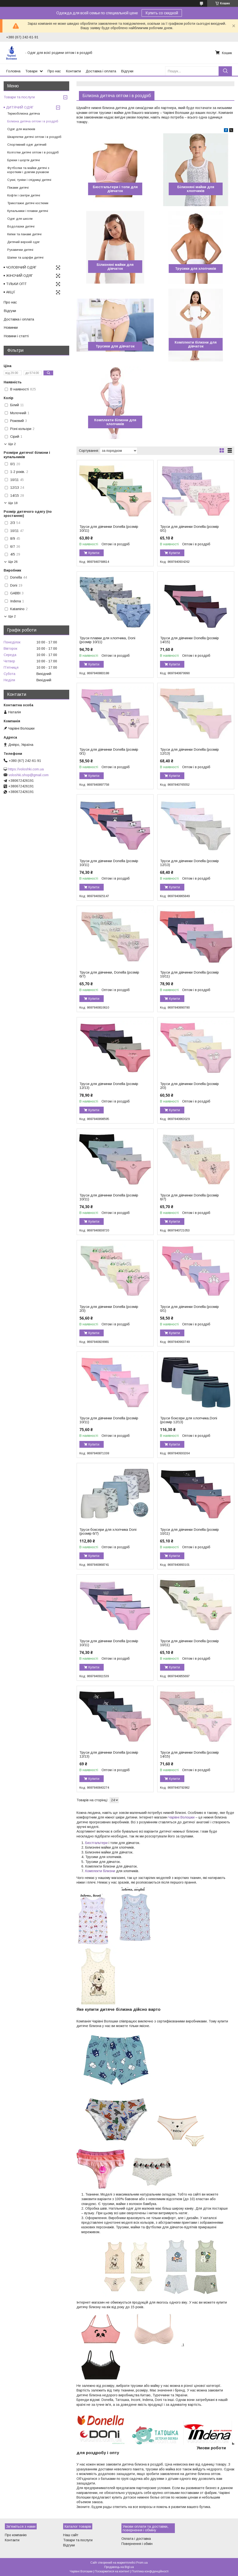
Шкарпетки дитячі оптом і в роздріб (34, 137)
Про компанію (16, 2535)
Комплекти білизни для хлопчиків (115, 422)
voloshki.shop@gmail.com (28, 775)
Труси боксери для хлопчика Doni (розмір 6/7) (107, 1531)
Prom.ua (142, 2562)
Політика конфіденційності (150, 2571)
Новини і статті (16, 336)
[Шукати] (225, 71)
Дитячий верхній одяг (23, 242)
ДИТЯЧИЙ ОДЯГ (20, 107)
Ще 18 (12, 503)
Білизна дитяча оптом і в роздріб (32, 121)
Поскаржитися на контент (112, 2571)
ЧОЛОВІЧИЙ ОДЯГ (21, 267)
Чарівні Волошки (182, 1817)
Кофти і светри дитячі (23, 195)
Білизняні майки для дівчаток (115, 266)
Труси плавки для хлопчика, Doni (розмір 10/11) (107, 640)
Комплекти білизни (100, 1871)
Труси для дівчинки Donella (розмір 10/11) (108, 528)
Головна (13, 71)
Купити (93, 553)
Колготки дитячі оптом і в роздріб (33, 152)
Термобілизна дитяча (23, 113)
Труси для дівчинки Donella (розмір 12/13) (189, 751)
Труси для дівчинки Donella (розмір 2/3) (189, 1086)
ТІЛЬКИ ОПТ (16, 284)
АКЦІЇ (10, 292)
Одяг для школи (20, 218)
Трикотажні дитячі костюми (27, 203)
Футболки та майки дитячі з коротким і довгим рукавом (28, 170)
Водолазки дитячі (20, 226)
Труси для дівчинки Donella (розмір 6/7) (189, 1197)
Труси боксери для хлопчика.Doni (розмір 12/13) (188, 1420)
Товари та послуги (19, 97)
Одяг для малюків (21, 129)
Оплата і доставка (136, 2539)
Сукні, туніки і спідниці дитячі (29, 180)
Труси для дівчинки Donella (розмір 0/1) (189, 528)
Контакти (73, 71)
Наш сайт (70, 2535)
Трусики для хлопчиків (195, 268)
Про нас (54, 71)
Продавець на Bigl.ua (119, 2567)
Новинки (11, 327)
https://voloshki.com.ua (26, 769)
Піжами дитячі (18, 187)
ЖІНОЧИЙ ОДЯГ (19, 276)
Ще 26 (12, 562)
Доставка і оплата (101, 71)
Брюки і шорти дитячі (23, 160)
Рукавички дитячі (20, 250)
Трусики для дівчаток (115, 346)
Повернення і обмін (137, 2544)
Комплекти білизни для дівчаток (196, 344)
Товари (31, 71)
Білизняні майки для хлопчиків (195, 189)
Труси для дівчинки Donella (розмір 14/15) (189, 640)
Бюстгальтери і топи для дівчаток (115, 189)
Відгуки (127, 71)
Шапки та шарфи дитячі (25, 257)
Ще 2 (12, 444)
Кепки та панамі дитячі (24, 234)
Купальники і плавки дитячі (27, 211)
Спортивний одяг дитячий (26, 144)
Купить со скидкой (161, 13)
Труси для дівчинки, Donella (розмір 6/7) (109, 974)
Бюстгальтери (96, 1843)
